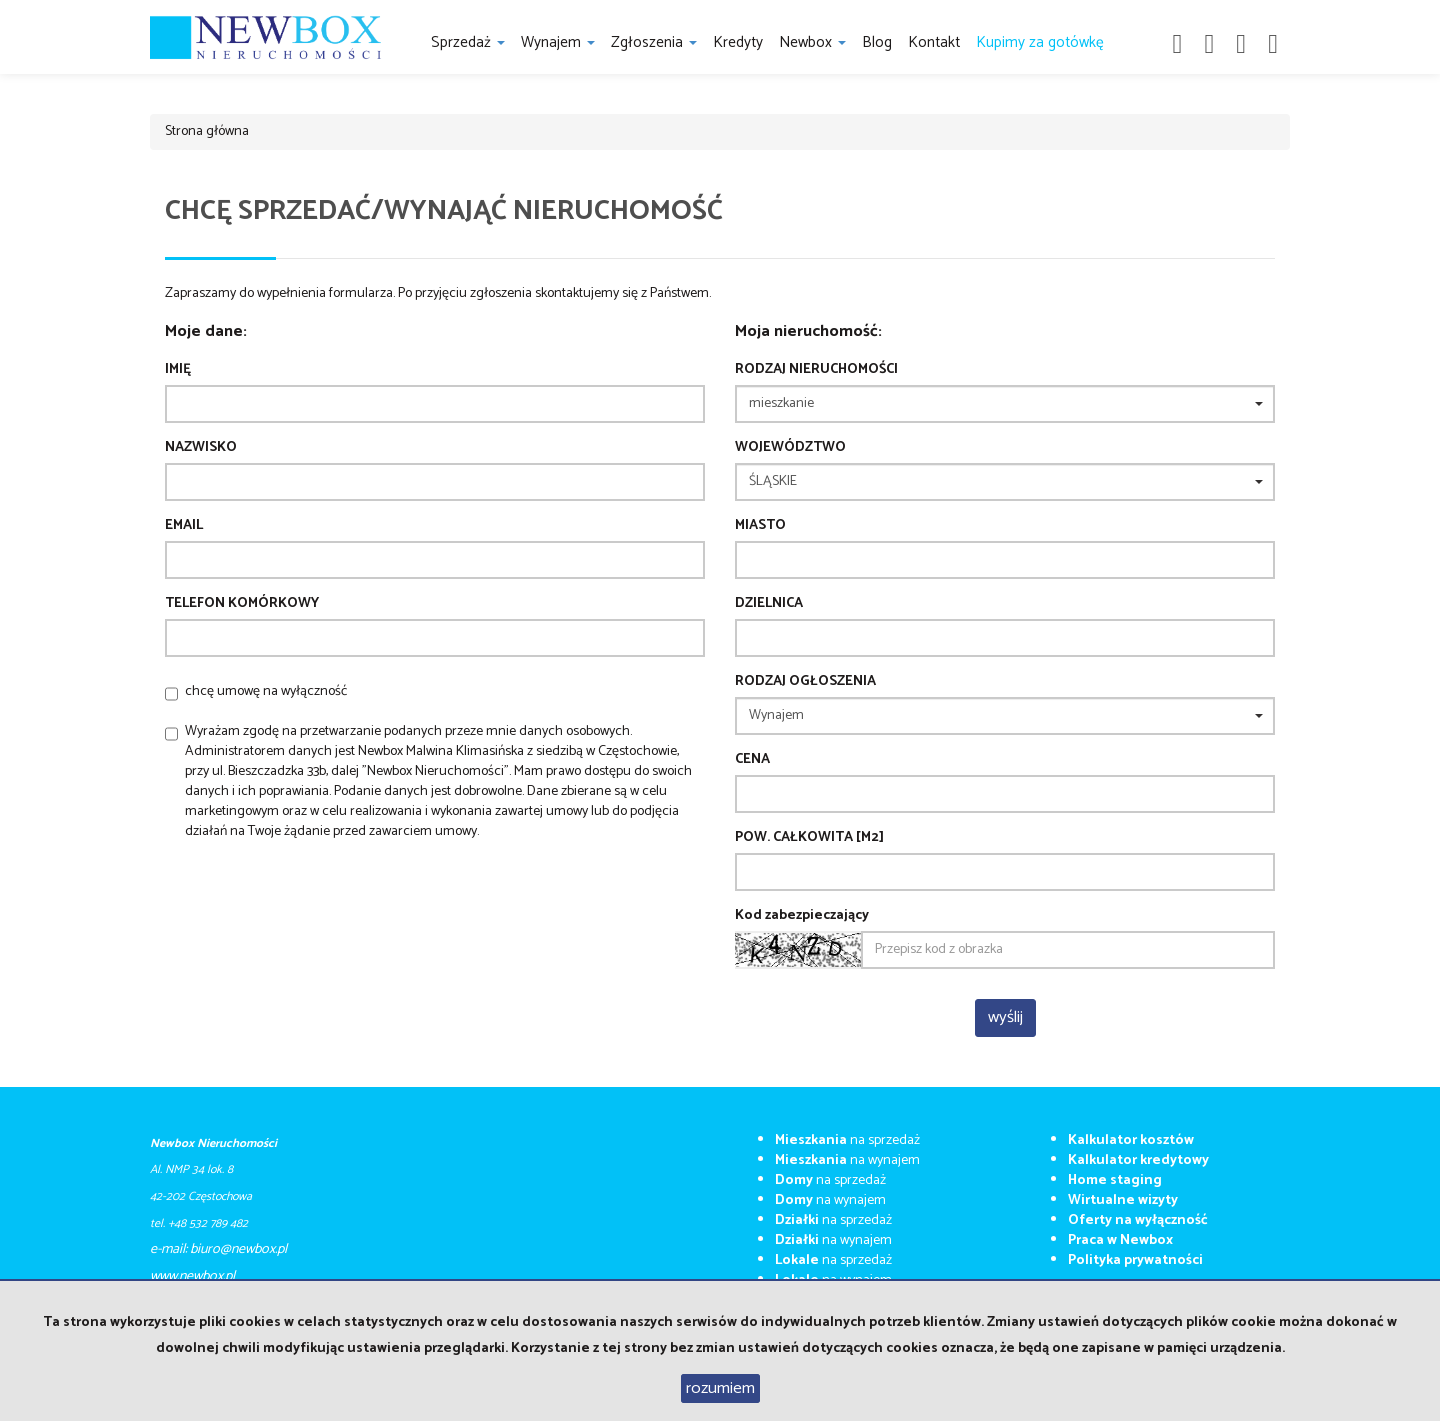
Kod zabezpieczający (802, 916)
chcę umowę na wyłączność (266, 691)
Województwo (790, 448)
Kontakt (934, 42)
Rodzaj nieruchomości (816, 370)
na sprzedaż (847, 1140)
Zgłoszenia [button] (654, 42)
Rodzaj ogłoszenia (805, 682)
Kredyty (738, 42)
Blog (877, 42)
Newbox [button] (812, 42)
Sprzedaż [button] (468, 42)
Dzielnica (769, 604)
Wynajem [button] (558, 42)
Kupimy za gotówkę (1040, 42)
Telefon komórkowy (242, 604)
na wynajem (847, 1160)
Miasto (760, 526)
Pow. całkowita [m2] (809, 838)
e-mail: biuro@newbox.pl (218, 1249)
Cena (752, 760)
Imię (178, 370)
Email (184, 526)
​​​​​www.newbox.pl (192, 1276)
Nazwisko (201, 448)
